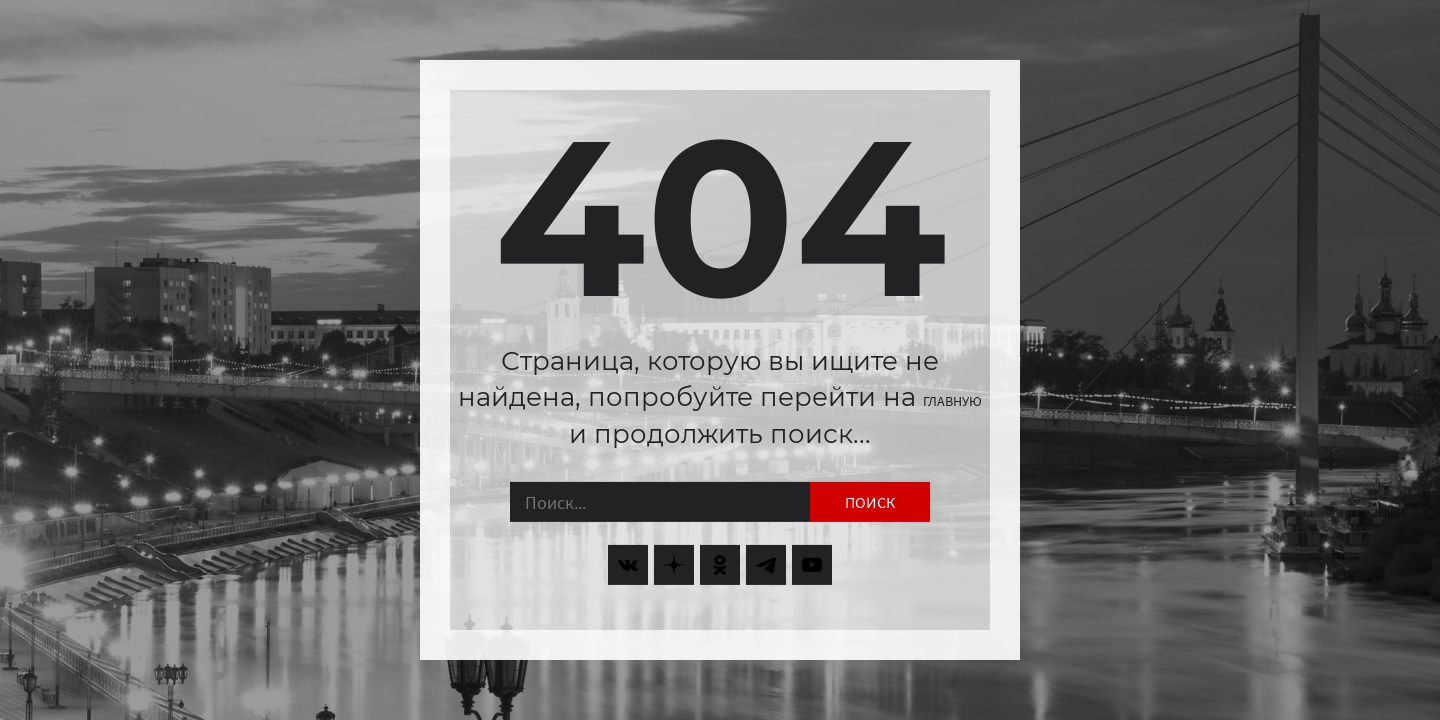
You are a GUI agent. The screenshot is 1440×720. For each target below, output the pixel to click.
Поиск (870, 502)
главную (952, 401)
